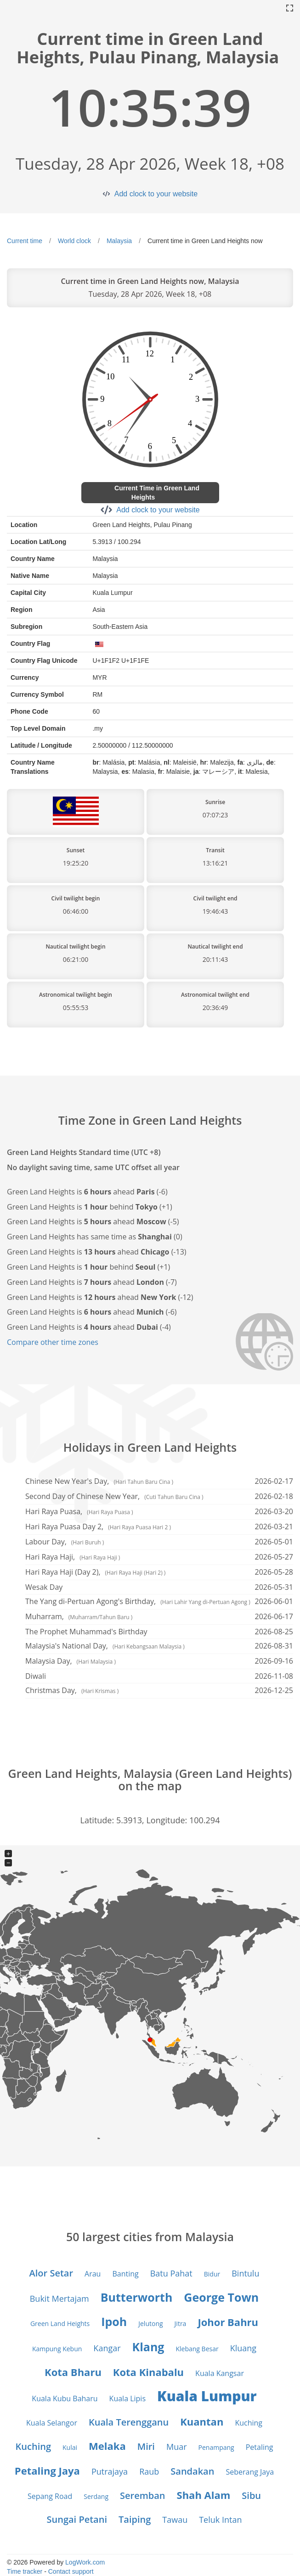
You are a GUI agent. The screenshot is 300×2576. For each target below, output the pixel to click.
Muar (176, 2446)
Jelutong (150, 2323)
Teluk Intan (220, 2519)
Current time (24, 240)
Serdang (96, 2496)
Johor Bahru (228, 2322)
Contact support (71, 2571)
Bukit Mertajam (59, 2298)
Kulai (69, 2447)
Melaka (107, 2446)
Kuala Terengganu (129, 2422)
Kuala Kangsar (219, 2373)
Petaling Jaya (47, 2470)
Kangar (106, 2348)
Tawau (174, 2519)
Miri (146, 2446)
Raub (149, 2471)
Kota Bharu (73, 2372)
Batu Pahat (171, 2273)
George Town (221, 2297)
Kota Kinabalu (148, 2372)
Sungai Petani (77, 2519)
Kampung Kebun (57, 2348)
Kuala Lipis (127, 2398)
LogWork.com (85, 2562)
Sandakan (192, 2471)
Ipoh (114, 2321)
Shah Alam (204, 2495)
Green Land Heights (60, 2323)
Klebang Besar (196, 2348)
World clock (74, 240)
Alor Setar (51, 2273)
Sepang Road (50, 2496)
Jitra (181, 2323)
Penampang (216, 2447)
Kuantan (201, 2421)
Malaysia (119, 240)
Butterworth (137, 2297)
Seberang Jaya (250, 2472)
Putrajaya (109, 2471)
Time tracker (24, 2571)
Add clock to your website (156, 194)
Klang (148, 2346)
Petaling (259, 2447)
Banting (125, 2274)
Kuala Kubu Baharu (64, 2398)
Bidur (212, 2274)
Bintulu (245, 2273)
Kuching (248, 2423)
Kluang (243, 2348)
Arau (93, 2274)
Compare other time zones (52, 1342)
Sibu (251, 2495)
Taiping (135, 2519)
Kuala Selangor (51, 2423)
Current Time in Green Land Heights (156, 492)
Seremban (142, 2495)
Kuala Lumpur (207, 2396)
